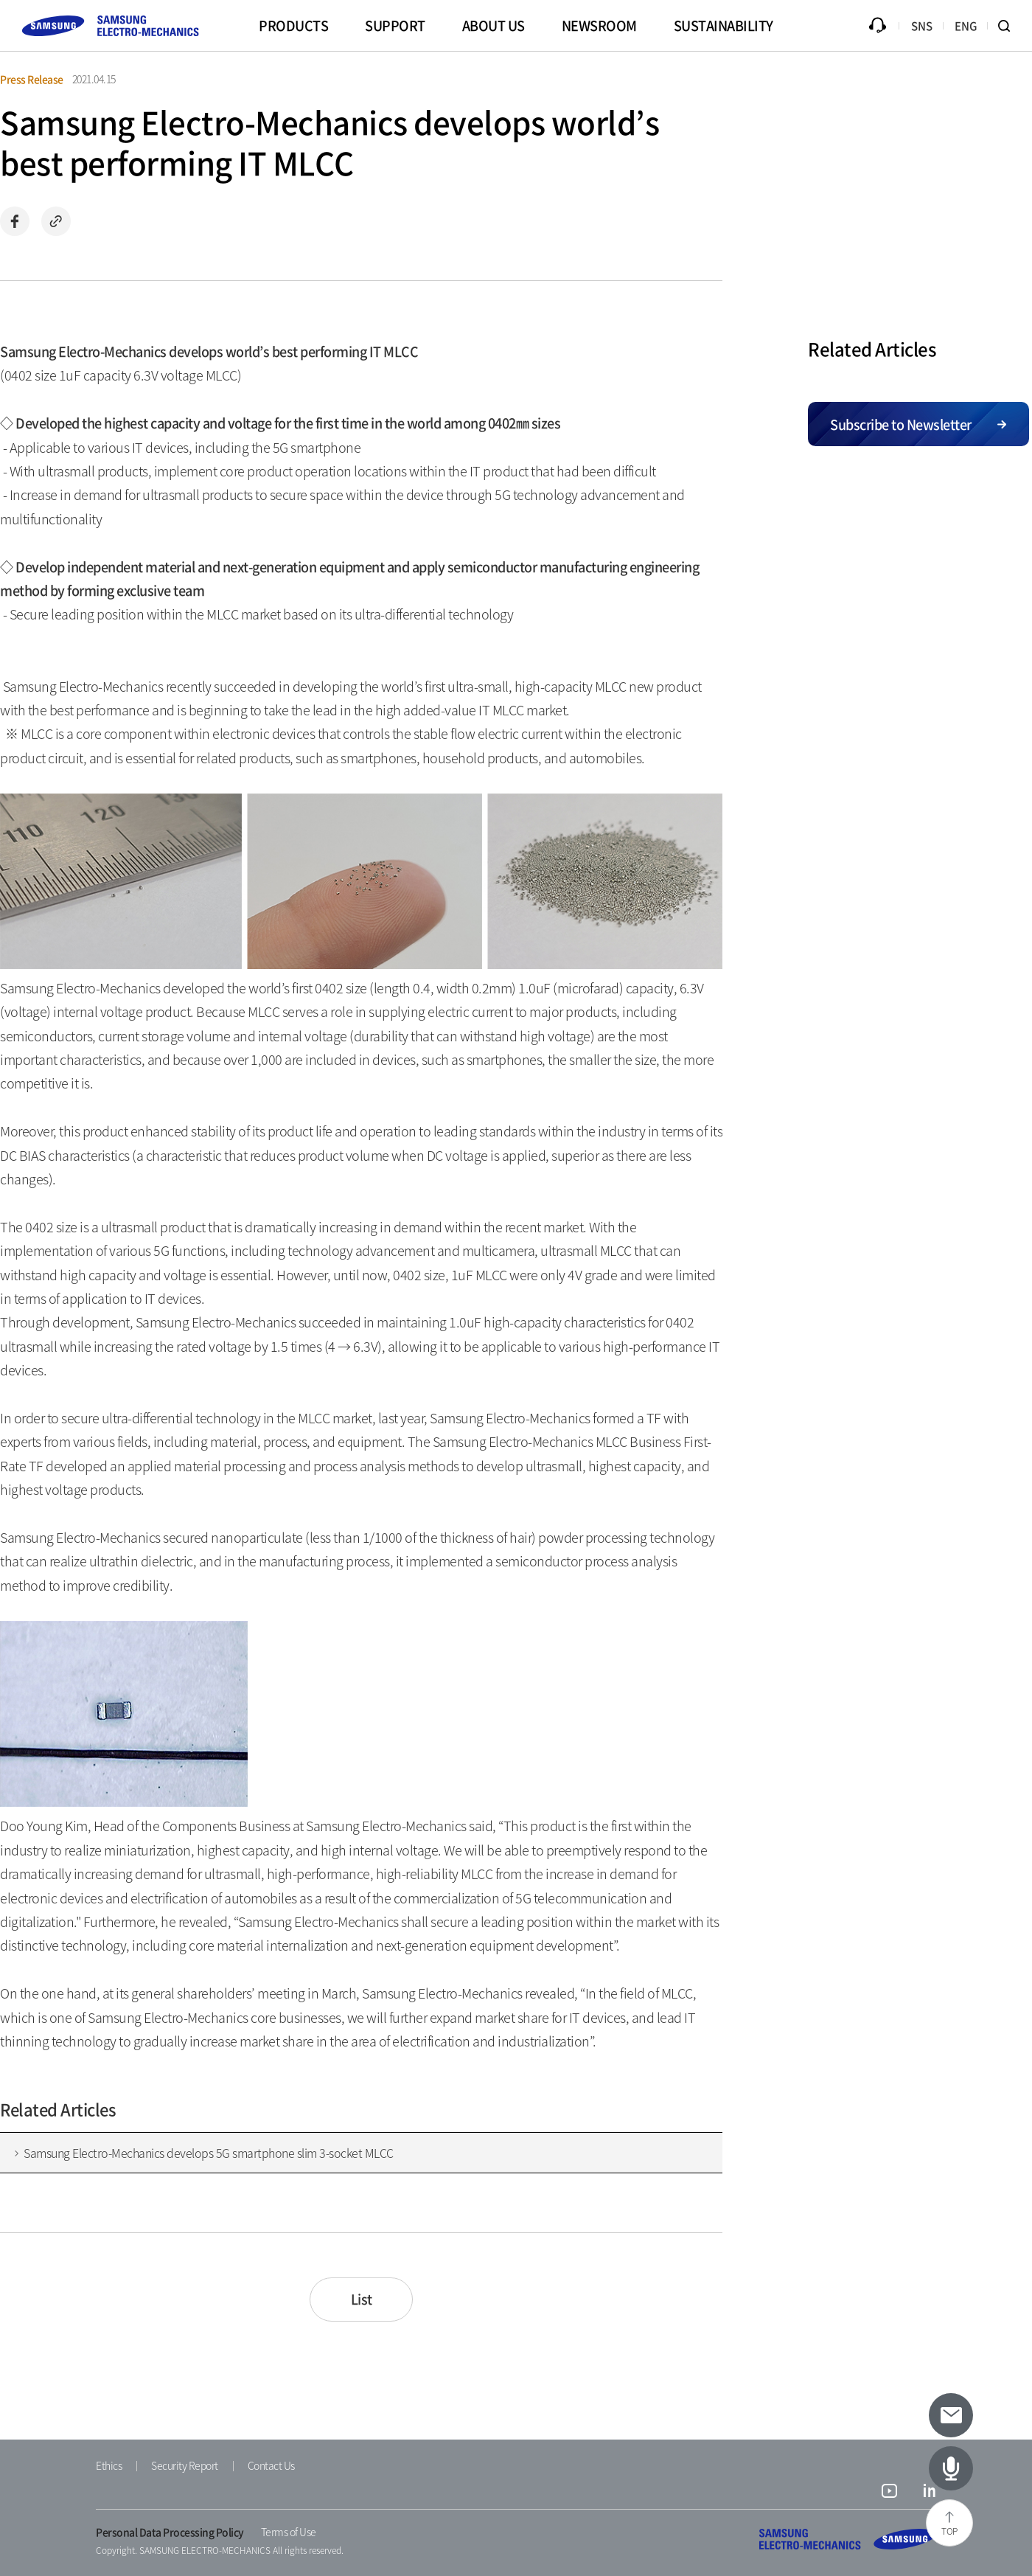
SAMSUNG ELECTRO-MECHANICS (847, 2539)
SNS (921, 26)
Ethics (109, 2465)
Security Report (184, 2465)
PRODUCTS (293, 25)
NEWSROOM (599, 25)
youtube (889, 2493)
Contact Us (271, 2465)
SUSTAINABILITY (723, 25)
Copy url (56, 221)
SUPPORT (395, 25)
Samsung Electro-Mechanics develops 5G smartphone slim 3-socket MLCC (209, 2153)
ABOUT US (493, 25)
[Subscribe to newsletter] (951, 2415)
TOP (949, 2531)
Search (1010, 26)
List (361, 2299)
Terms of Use (288, 2531)
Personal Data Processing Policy (170, 2531)
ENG (966, 26)
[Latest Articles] (951, 2468)
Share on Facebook (14, 221)
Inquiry (877, 26)
